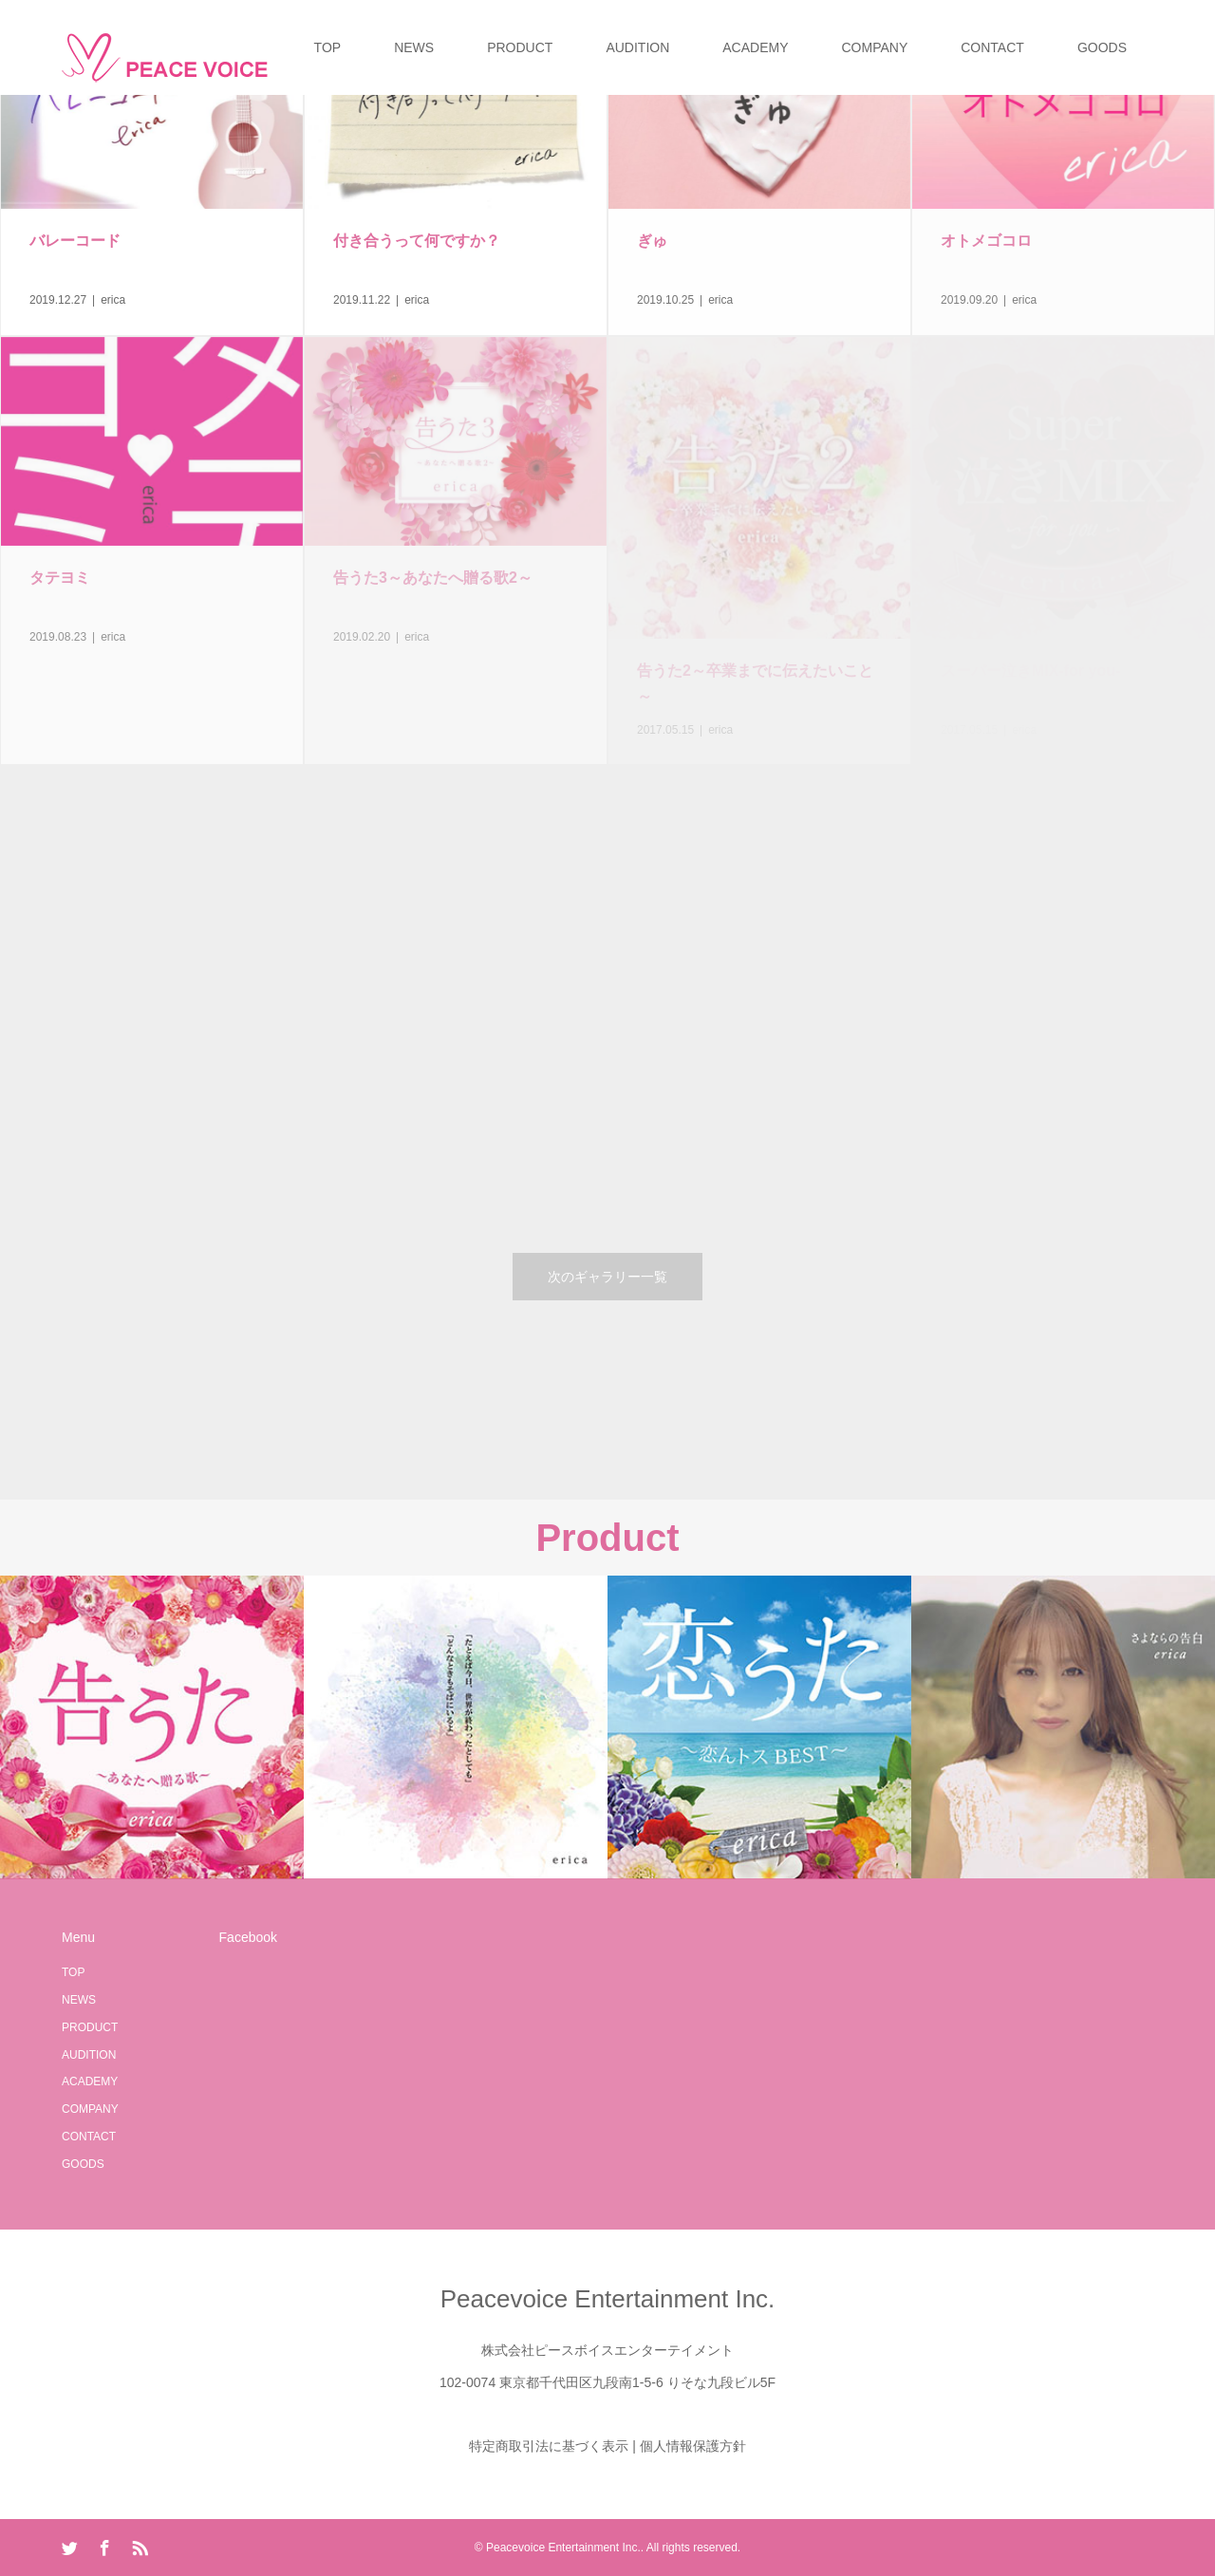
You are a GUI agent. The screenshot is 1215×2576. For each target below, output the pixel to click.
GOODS (1102, 47)
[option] (152, 1727)
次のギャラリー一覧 (607, 1276)
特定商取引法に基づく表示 (548, 2446)
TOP (328, 47)
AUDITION (637, 47)
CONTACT (992, 47)
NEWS (414, 47)
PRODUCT (519, 47)
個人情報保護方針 (693, 2446)
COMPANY (875, 47)
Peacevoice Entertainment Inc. (608, 2299)
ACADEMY (755, 47)
